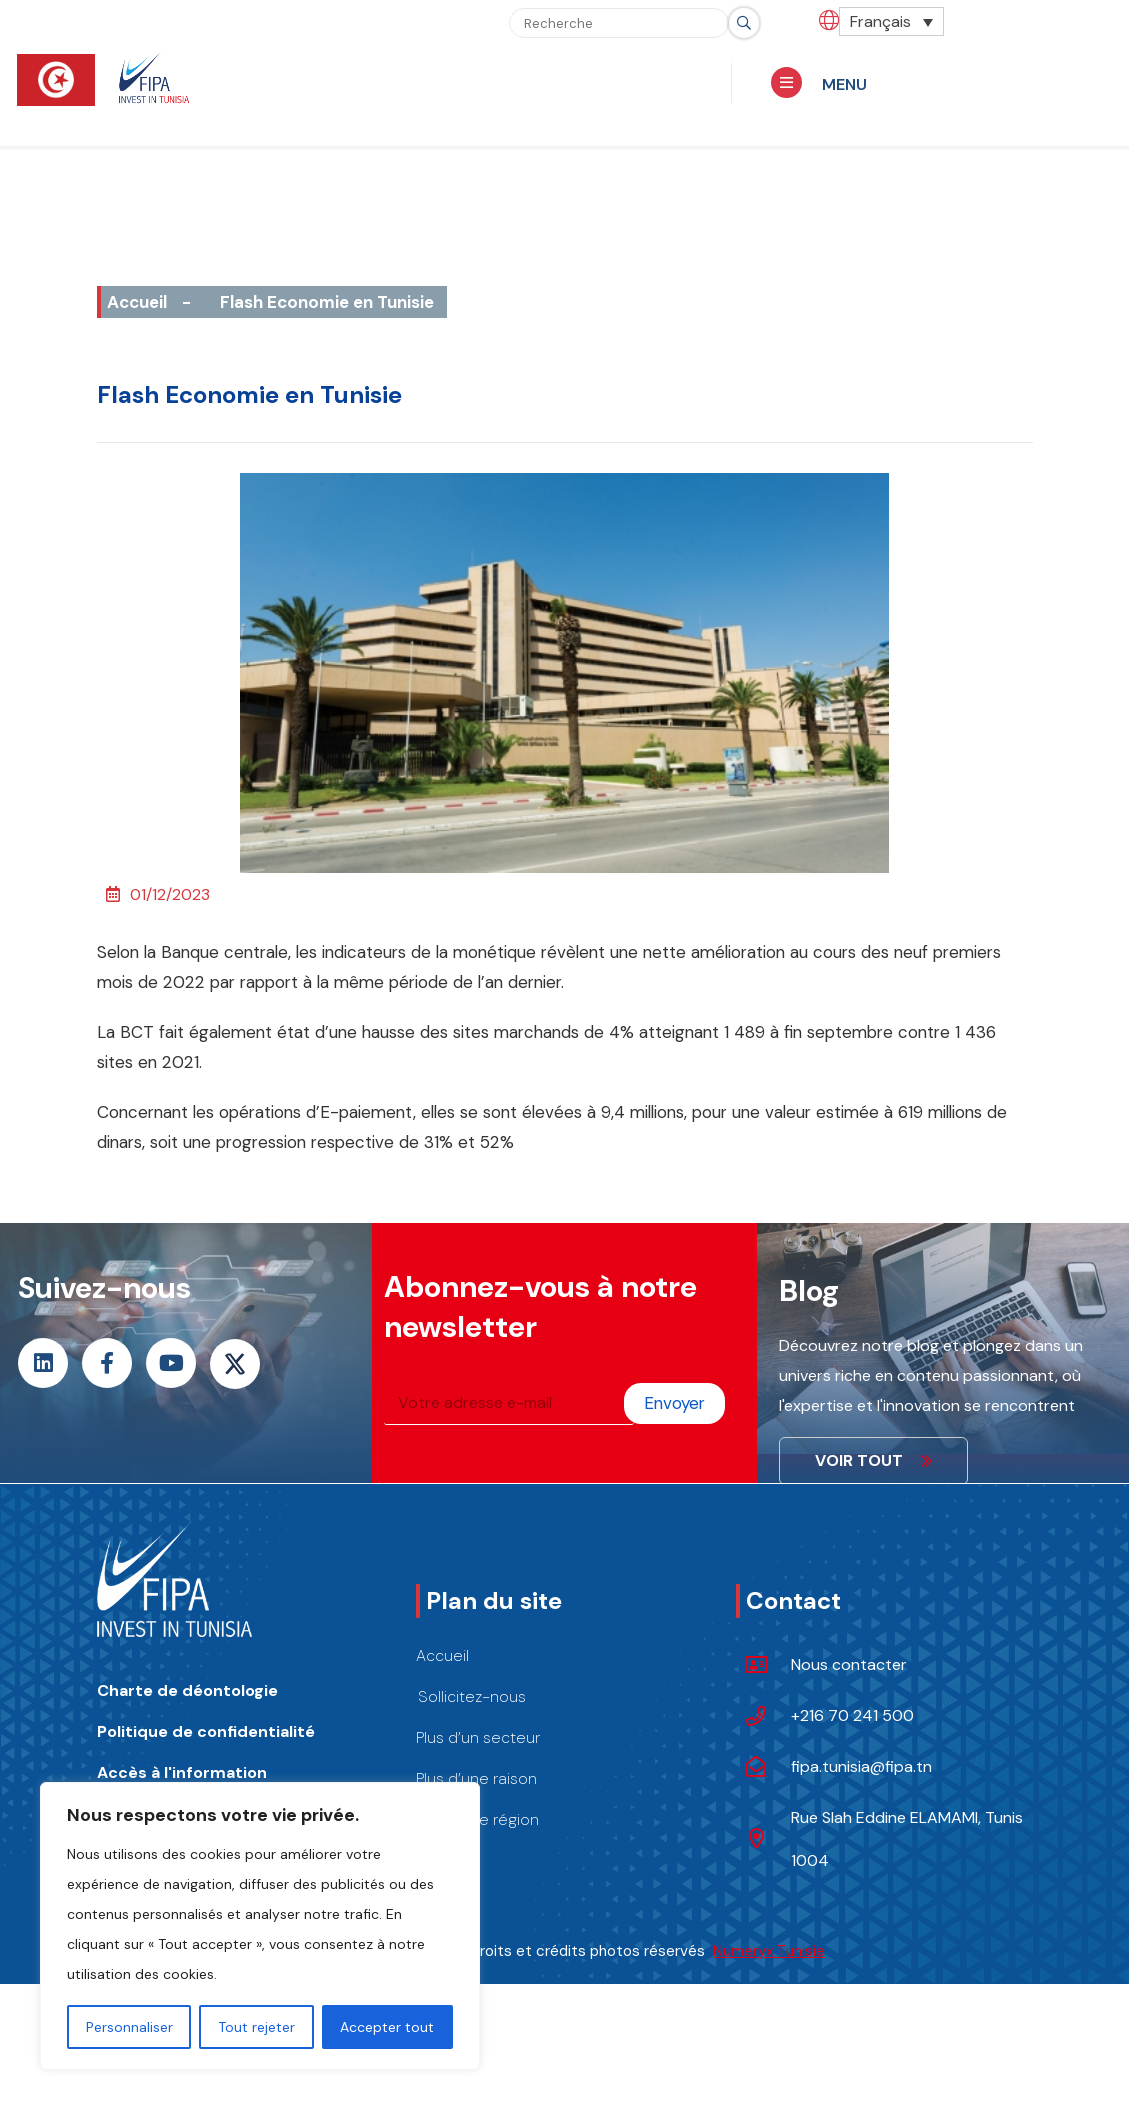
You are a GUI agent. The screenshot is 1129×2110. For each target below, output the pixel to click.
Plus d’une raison (476, 1778)
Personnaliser (129, 2027)
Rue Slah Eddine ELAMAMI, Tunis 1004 (907, 1839)
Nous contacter (849, 1664)
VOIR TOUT (873, 1460)
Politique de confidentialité (206, 1731)
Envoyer (674, 1403)
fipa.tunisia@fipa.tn (861, 1766)
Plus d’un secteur (478, 1737)
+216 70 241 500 (852, 1715)
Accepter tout (387, 2027)
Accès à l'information (182, 1772)
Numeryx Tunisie (769, 1951)
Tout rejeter (256, 2027)
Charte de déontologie (187, 1690)
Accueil (137, 302)
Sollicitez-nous (472, 1696)
